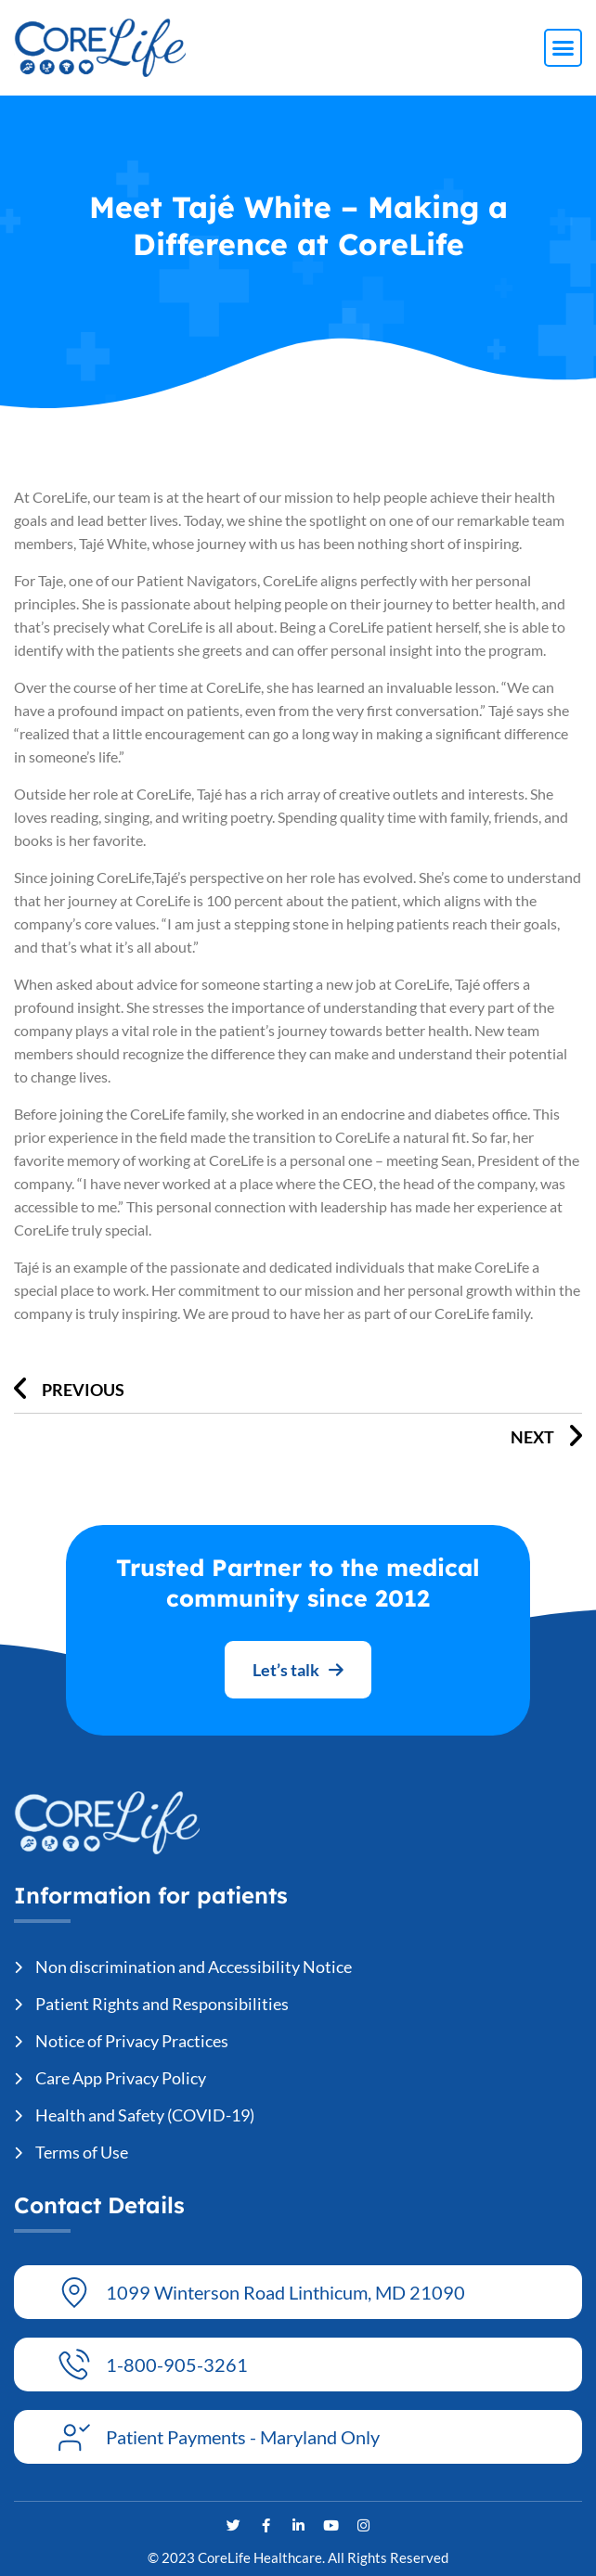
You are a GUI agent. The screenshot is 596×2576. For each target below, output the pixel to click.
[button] (563, 48)
